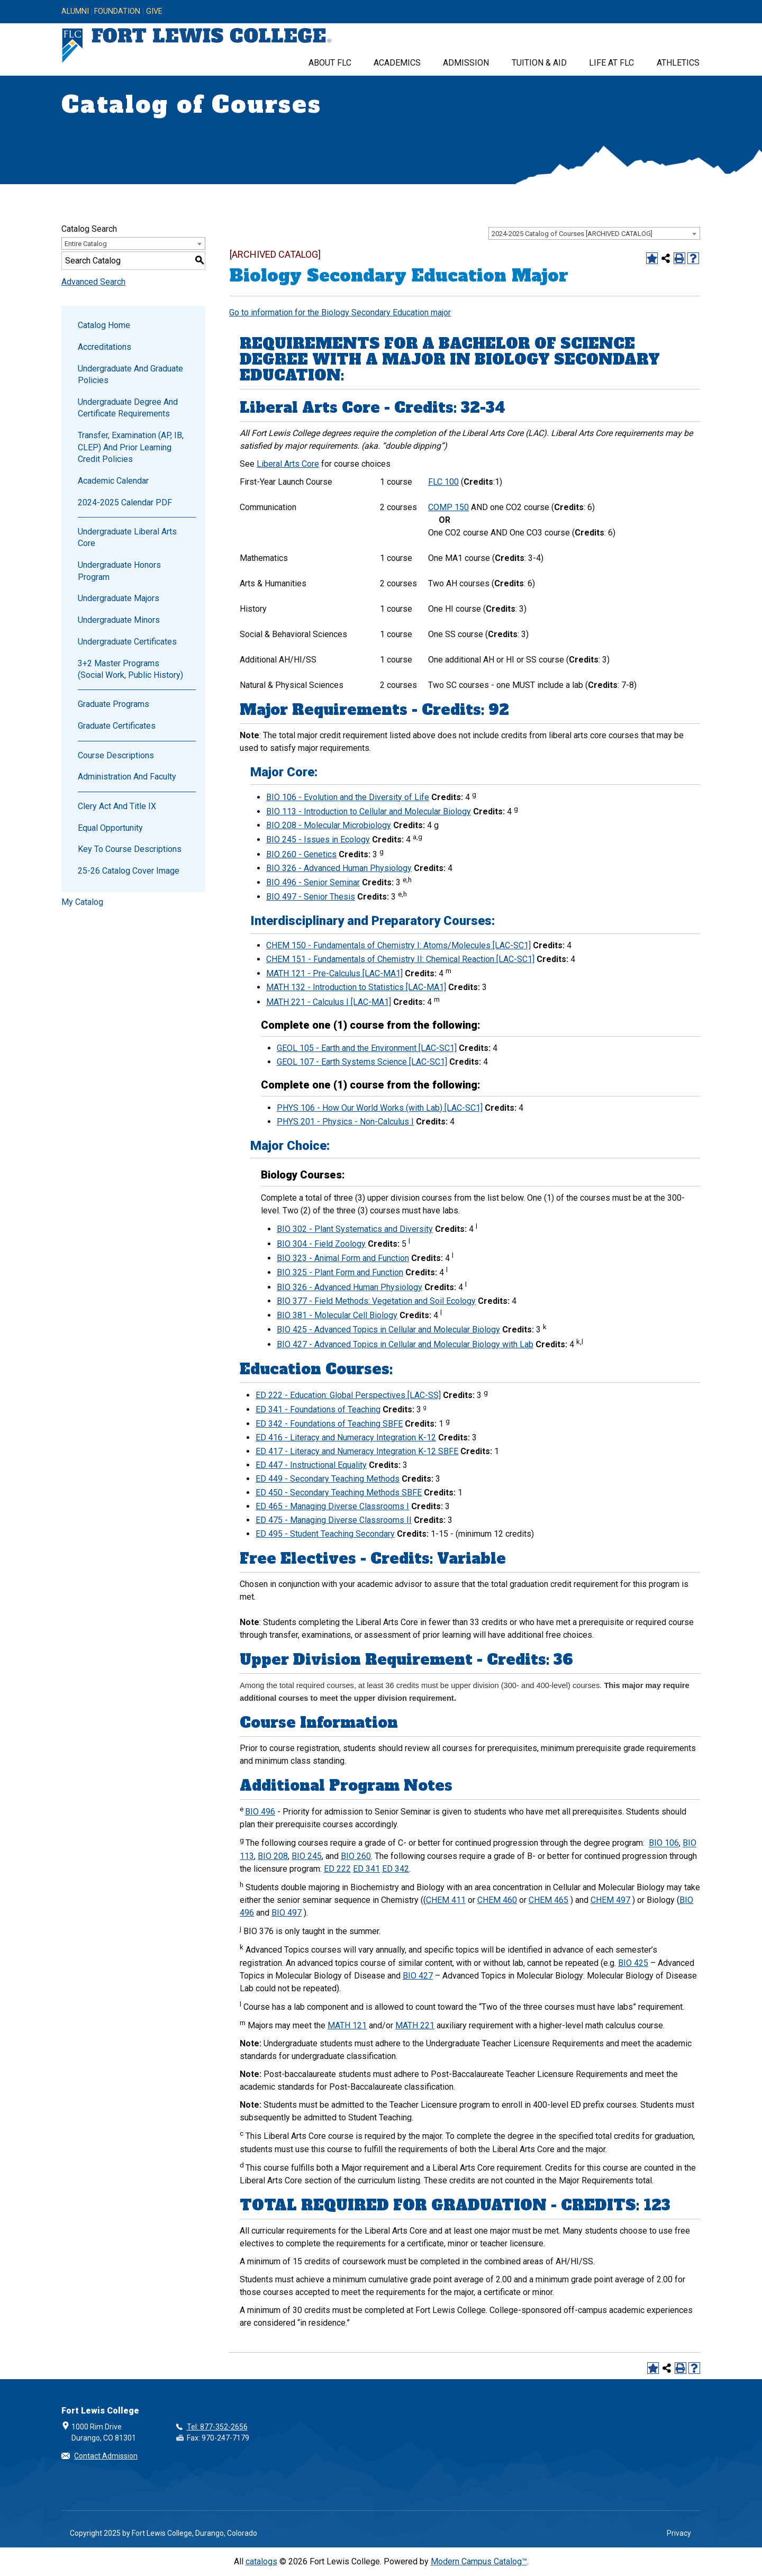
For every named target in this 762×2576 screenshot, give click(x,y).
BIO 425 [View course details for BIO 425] (633, 1963)
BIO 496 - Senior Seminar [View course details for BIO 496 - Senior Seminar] (313, 882)
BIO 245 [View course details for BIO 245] (307, 1856)
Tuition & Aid (539, 63)
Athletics (678, 63)
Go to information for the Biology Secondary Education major (340, 312)
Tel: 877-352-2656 (217, 2427)
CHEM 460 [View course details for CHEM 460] (497, 1900)
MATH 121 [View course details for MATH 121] (347, 2025)
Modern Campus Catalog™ (479, 2561)
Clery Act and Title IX (117, 806)
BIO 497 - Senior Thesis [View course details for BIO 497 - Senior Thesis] (310, 897)
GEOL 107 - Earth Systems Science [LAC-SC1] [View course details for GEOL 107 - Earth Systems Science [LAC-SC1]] (362, 1062)
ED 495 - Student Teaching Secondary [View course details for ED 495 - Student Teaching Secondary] (325, 1534)
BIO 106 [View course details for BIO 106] (664, 1843)
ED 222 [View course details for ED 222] (337, 1869)
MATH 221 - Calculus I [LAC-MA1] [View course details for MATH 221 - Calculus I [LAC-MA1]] (328, 1002)
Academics (397, 63)
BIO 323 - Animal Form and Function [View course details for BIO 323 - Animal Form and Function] (343, 1258)
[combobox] (594, 233)
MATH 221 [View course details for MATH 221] (414, 2025)
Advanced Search (93, 282)
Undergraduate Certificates (127, 642)
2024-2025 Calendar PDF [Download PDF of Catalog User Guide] (125, 502)
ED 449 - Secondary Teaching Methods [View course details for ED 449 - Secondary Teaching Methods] (328, 1479)
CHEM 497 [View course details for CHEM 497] (610, 1900)
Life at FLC (611, 63)
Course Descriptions (116, 755)
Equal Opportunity (110, 828)
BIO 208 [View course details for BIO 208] (273, 1856)
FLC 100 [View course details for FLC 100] (443, 482)
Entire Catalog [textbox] (86, 244)
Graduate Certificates (117, 726)
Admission (466, 63)
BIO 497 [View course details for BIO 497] (286, 1913)
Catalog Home (104, 325)
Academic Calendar (113, 481)
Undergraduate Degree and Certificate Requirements (128, 408)
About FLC (330, 63)
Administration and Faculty (127, 777)
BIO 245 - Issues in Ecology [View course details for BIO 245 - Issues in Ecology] (318, 840)
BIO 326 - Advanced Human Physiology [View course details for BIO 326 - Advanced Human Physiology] (339, 868)
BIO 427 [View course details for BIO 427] (418, 1976)
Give (154, 11)
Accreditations (104, 347)
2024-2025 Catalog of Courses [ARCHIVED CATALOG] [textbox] (572, 234)
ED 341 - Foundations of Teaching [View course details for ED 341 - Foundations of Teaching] (318, 1409)
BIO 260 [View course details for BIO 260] (356, 1856)
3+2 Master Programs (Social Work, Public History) (130, 669)
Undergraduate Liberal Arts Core (127, 537)
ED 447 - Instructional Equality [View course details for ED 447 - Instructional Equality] (311, 1465)
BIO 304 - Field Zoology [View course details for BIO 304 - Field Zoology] (321, 1244)
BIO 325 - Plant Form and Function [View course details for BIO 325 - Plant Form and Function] (340, 1272)
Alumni (75, 11)
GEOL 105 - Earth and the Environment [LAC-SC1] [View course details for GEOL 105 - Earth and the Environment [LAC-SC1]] (367, 1048)
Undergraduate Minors (119, 620)
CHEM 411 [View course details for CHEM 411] (446, 1900)
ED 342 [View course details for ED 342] (395, 1869)
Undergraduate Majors (118, 598)
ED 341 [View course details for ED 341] (366, 1869)
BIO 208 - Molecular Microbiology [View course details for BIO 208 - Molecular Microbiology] (328, 825)
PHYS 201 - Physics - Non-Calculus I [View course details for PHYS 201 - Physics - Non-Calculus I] (345, 1122)
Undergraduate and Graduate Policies (130, 374)
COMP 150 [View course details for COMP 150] (448, 507)
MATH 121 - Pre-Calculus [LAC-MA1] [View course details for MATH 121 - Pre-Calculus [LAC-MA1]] (334, 973)
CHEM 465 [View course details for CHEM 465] (548, 1900)
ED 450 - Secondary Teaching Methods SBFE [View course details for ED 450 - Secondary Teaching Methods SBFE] (339, 1492)
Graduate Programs (113, 704)
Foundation (117, 11)
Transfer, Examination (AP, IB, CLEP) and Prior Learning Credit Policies (131, 447)
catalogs (261, 2561)
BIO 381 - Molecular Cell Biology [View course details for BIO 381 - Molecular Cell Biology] (337, 1315)
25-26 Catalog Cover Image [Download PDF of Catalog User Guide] (128, 871)
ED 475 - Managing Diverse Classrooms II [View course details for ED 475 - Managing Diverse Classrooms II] (334, 1520)
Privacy (679, 2533)
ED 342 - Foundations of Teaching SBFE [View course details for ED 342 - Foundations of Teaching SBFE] (329, 1424)
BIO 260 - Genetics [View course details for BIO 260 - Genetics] (301, 854)
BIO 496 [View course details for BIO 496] (260, 1812)
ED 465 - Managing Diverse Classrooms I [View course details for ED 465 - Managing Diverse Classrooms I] (332, 1506)
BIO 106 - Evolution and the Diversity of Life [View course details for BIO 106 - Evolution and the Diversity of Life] (347, 797)
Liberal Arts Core (288, 464)
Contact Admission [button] (106, 2456)
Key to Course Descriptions (130, 849)
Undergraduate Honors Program (119, 571)
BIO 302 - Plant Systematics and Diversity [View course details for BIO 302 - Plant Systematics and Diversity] (355, 1229)
